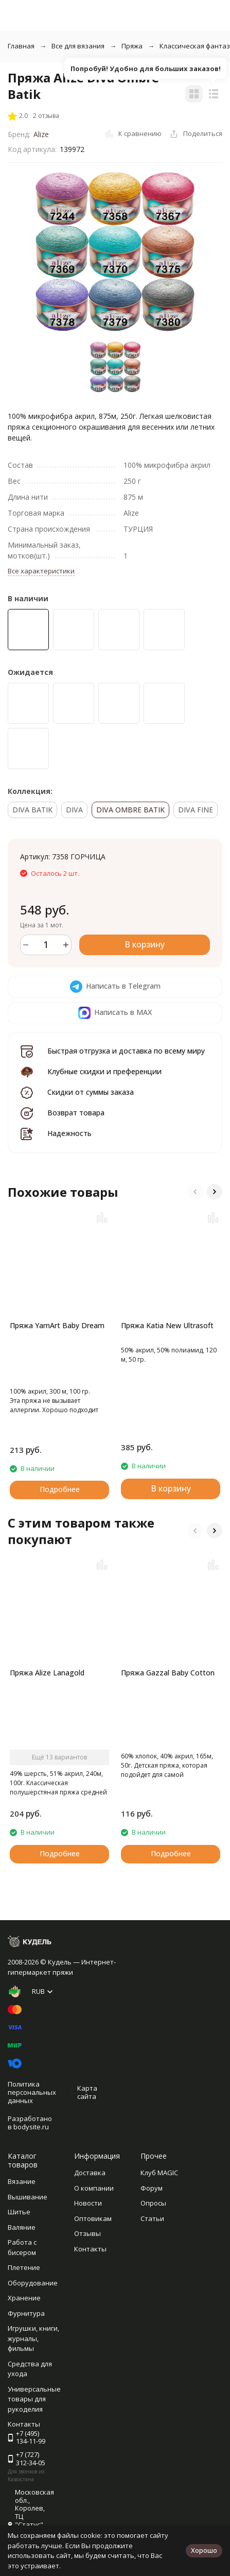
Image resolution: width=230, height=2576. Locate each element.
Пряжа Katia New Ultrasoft (167, 1325)
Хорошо (204, 2550)
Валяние (22, 2227)
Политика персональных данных (32, 2092)
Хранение (24, 2297)
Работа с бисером (22, 2247)
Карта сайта (87, 2092)
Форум (151, 2188)
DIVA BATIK (32, 810)
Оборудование (33, 2282)
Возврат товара (75, 1112)
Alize (41, 134)
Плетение (24, 2267)
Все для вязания (77, 45)
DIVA (74, 810)
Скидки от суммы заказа (90, 1092)
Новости (88, 2203)
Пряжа (132, 45)
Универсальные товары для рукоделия (34, 2399)
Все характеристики (41, 570)
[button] (195, 1191)
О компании (94, 2188)
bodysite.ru (31, 2126)
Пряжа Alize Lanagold (47, 1672)
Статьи (152, 2218)
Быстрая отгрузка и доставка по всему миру (126, 1051)
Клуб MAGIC (159, 2172)
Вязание (22, 2181)
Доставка (89, 2172)
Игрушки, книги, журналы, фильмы (33, 2338)
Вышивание (27, 2196)
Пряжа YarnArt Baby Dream (57, 1325)
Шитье (19, 2211)
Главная (21, 45)
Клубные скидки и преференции (104, 1071)
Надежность (69, 1133)
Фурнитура (26, 2313)
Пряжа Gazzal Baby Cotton (168, 1672)
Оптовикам (93, 2218)
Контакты (90, 2248)
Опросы (153, 2203)
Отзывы (87, 2233)
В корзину (145, 944)
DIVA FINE (195, 810)
